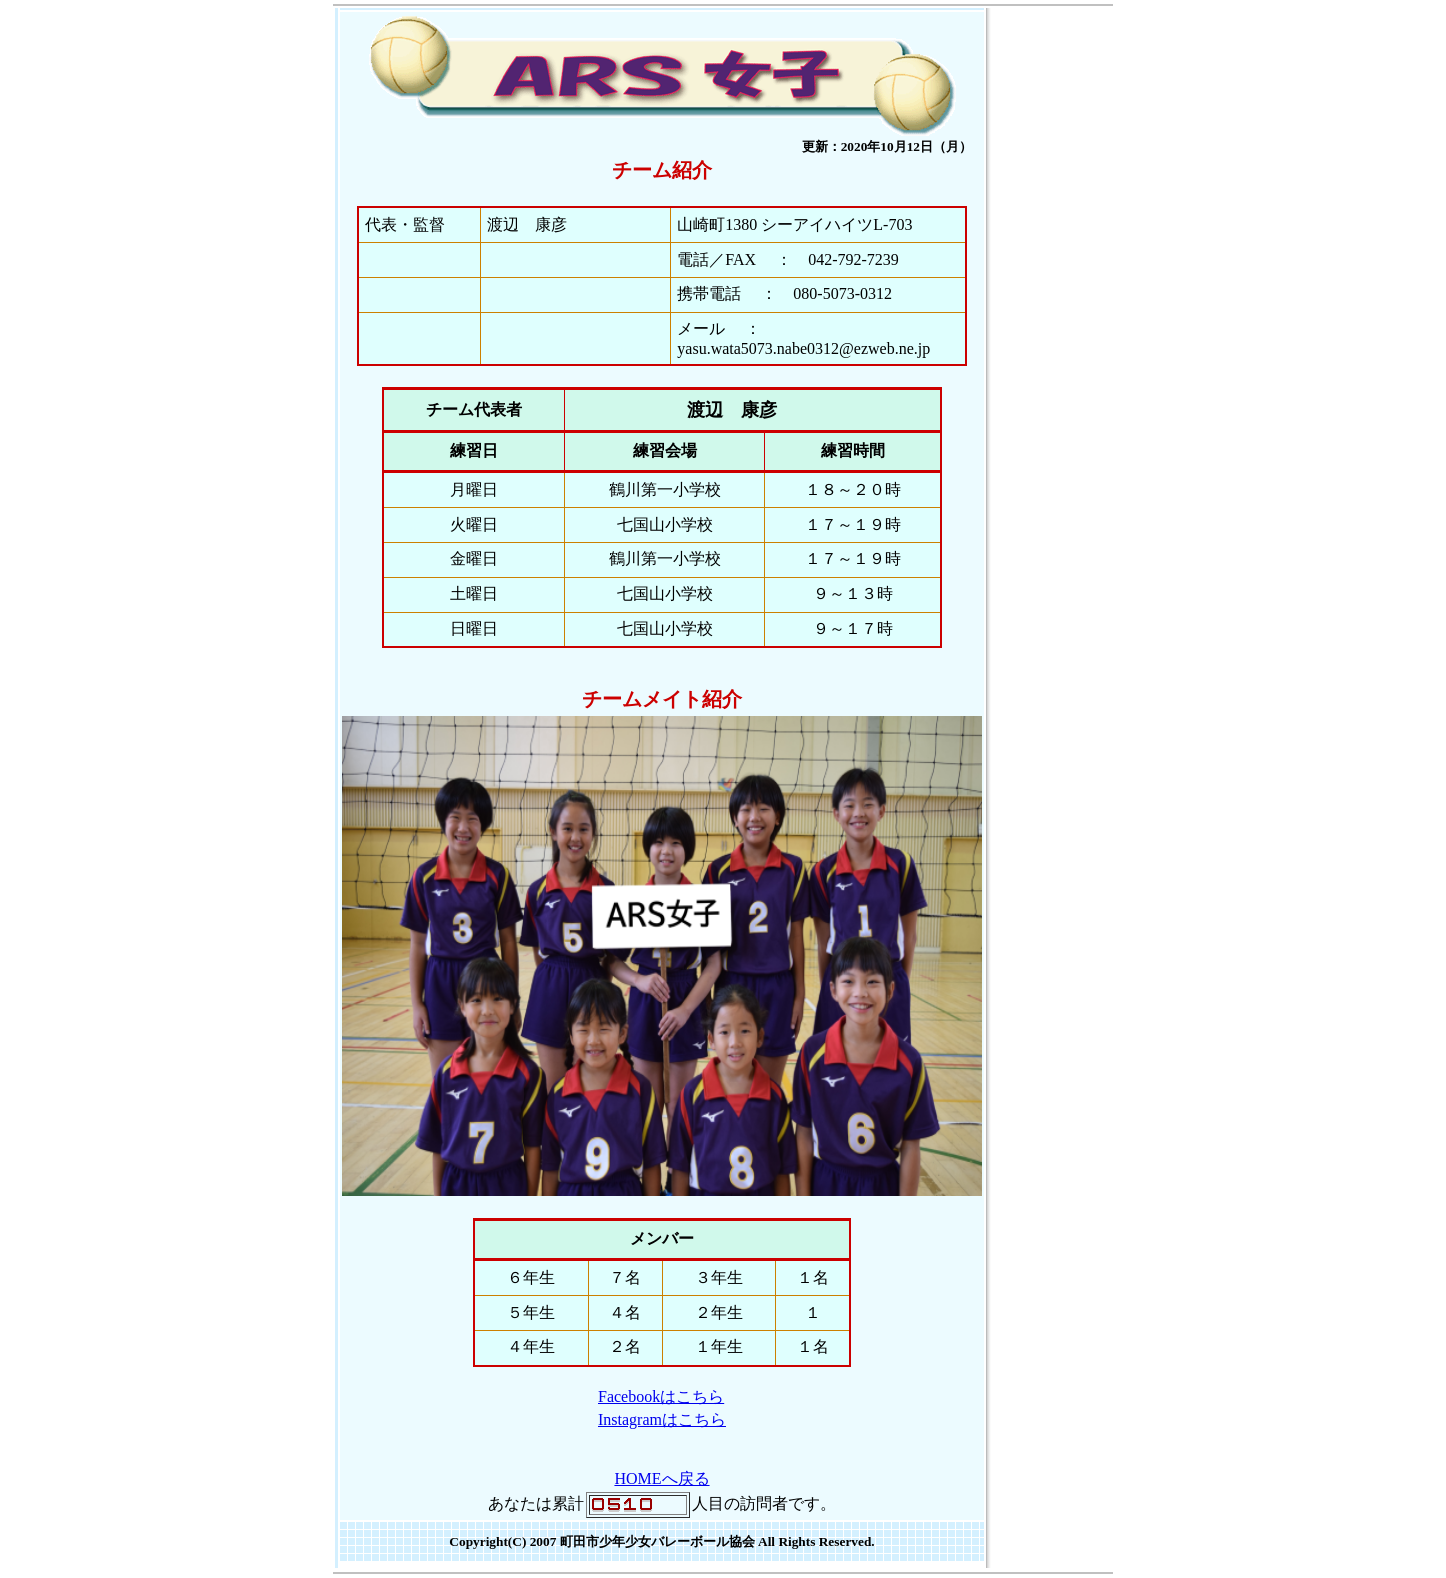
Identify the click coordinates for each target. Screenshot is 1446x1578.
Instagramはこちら (662, 1419)
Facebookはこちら (661, 1396)
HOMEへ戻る (661, 1478)
